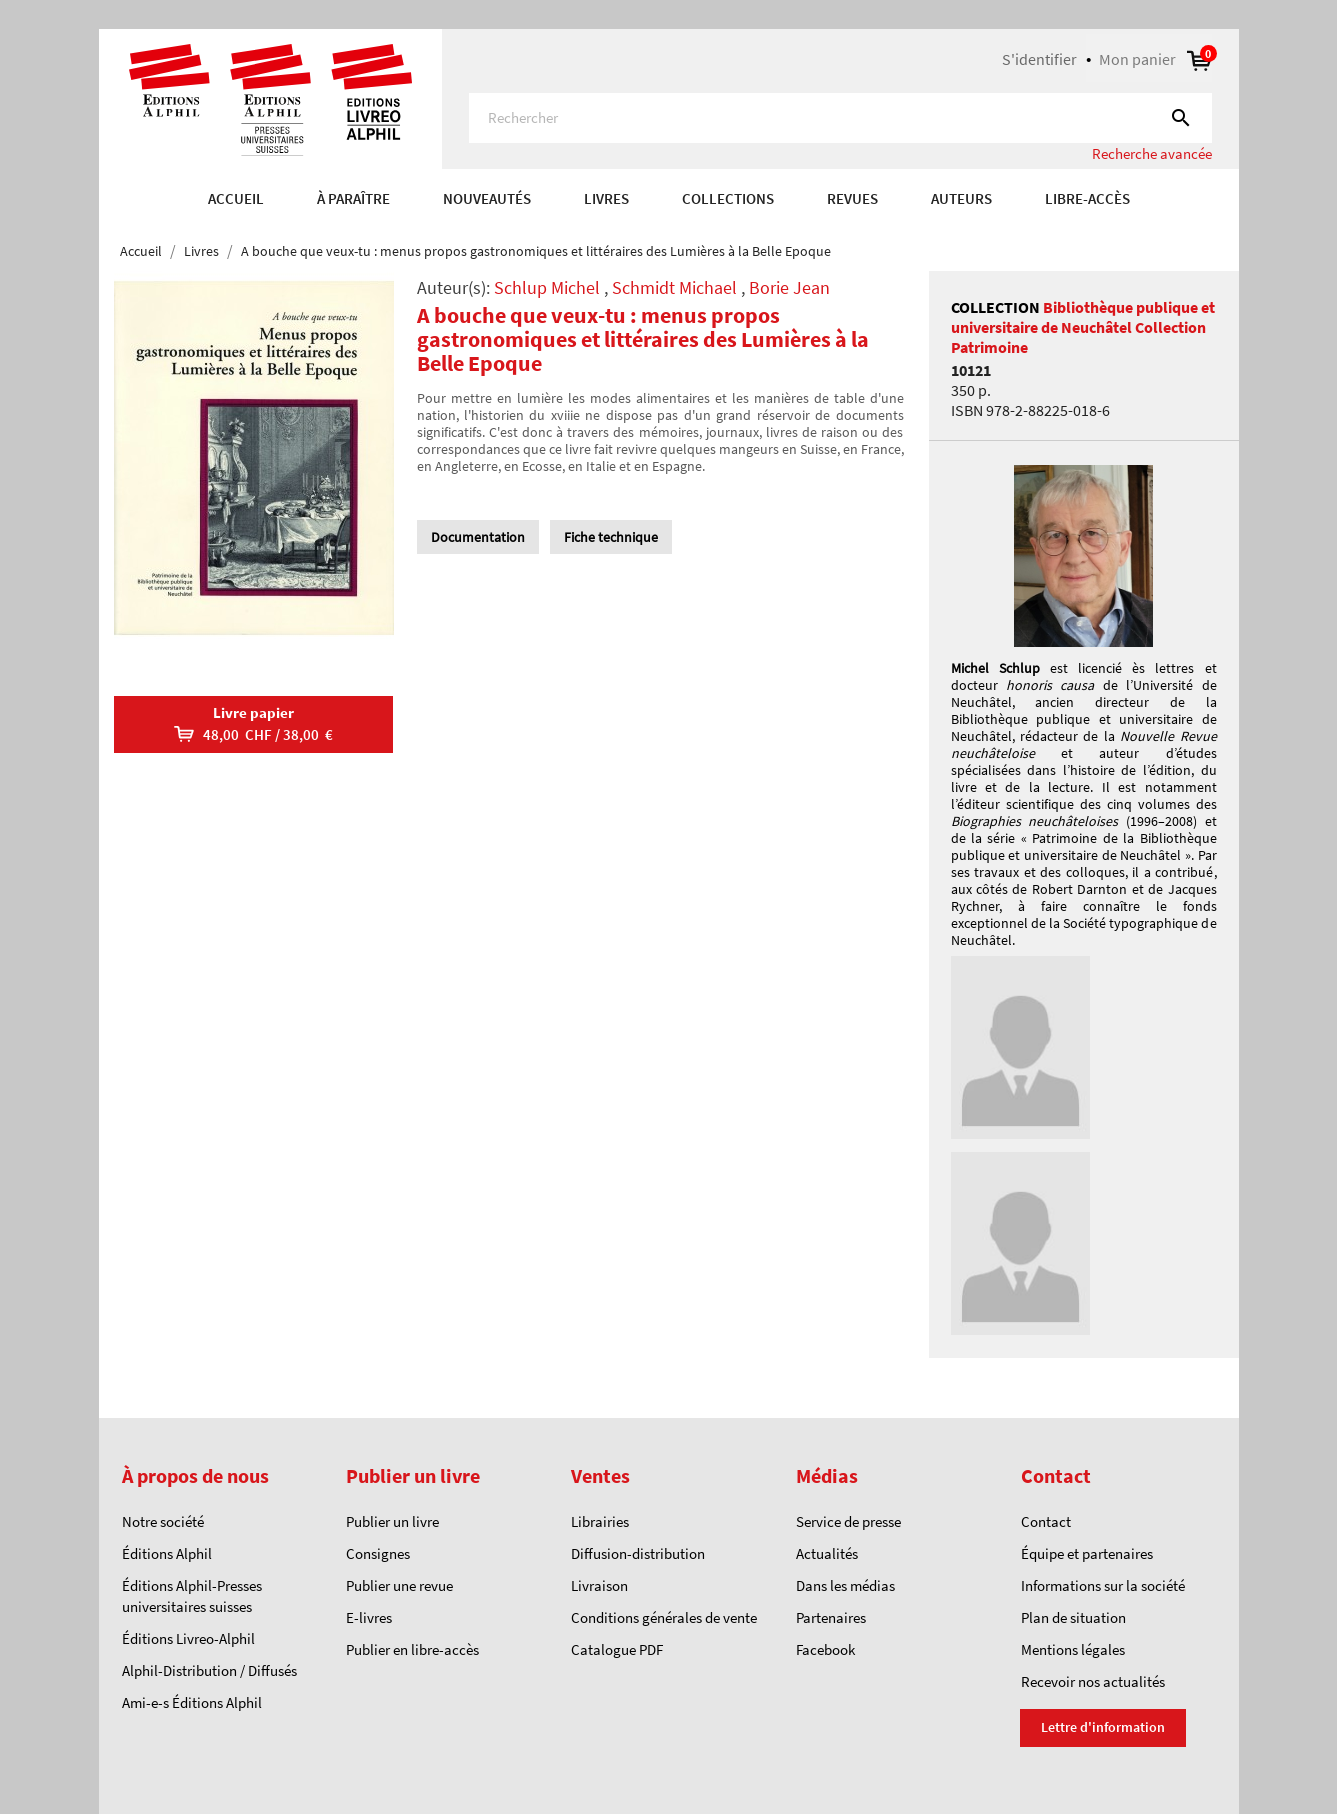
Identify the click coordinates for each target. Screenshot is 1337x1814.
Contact (1046, 1521)
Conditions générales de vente (664, 1617)
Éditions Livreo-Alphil (188, 1638)
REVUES (852, 198)
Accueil (236, 198)
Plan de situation (1073, 1617)
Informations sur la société (1103, 1585)
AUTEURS (961, 198)
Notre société (163, 1521)
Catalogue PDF (617, 1649)
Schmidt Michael (674, 287)
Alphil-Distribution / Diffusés (209, 1670)
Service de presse (848, 1521)
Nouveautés (487, 198)
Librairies (600, 1521)
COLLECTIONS (728, 198)
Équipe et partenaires (1087, 1553)
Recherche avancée (1152, 153)
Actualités (827, 1553)
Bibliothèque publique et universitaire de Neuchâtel (1083, 317)
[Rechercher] (840, 118)
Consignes (378, 1553)
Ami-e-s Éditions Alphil (192, 1702)
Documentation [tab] (478, 537)
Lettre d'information (1103, 1727)
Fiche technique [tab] (611, 537)
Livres (606, 198)
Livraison (599, 1585)
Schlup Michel (547, 287)
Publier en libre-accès (412, 1649)
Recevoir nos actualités (1093, 1681)
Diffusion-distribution (638, 1553)
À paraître (353, 198)
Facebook (825, 1649)
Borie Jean (789, 287)
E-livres (369, 1617)
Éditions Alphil (167, 1553)
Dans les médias (845, 1585)
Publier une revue (399, 1585)
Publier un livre (392, 1521)
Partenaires (831, 1617)
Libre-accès (1087, 198)
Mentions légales (1073, 1649)
